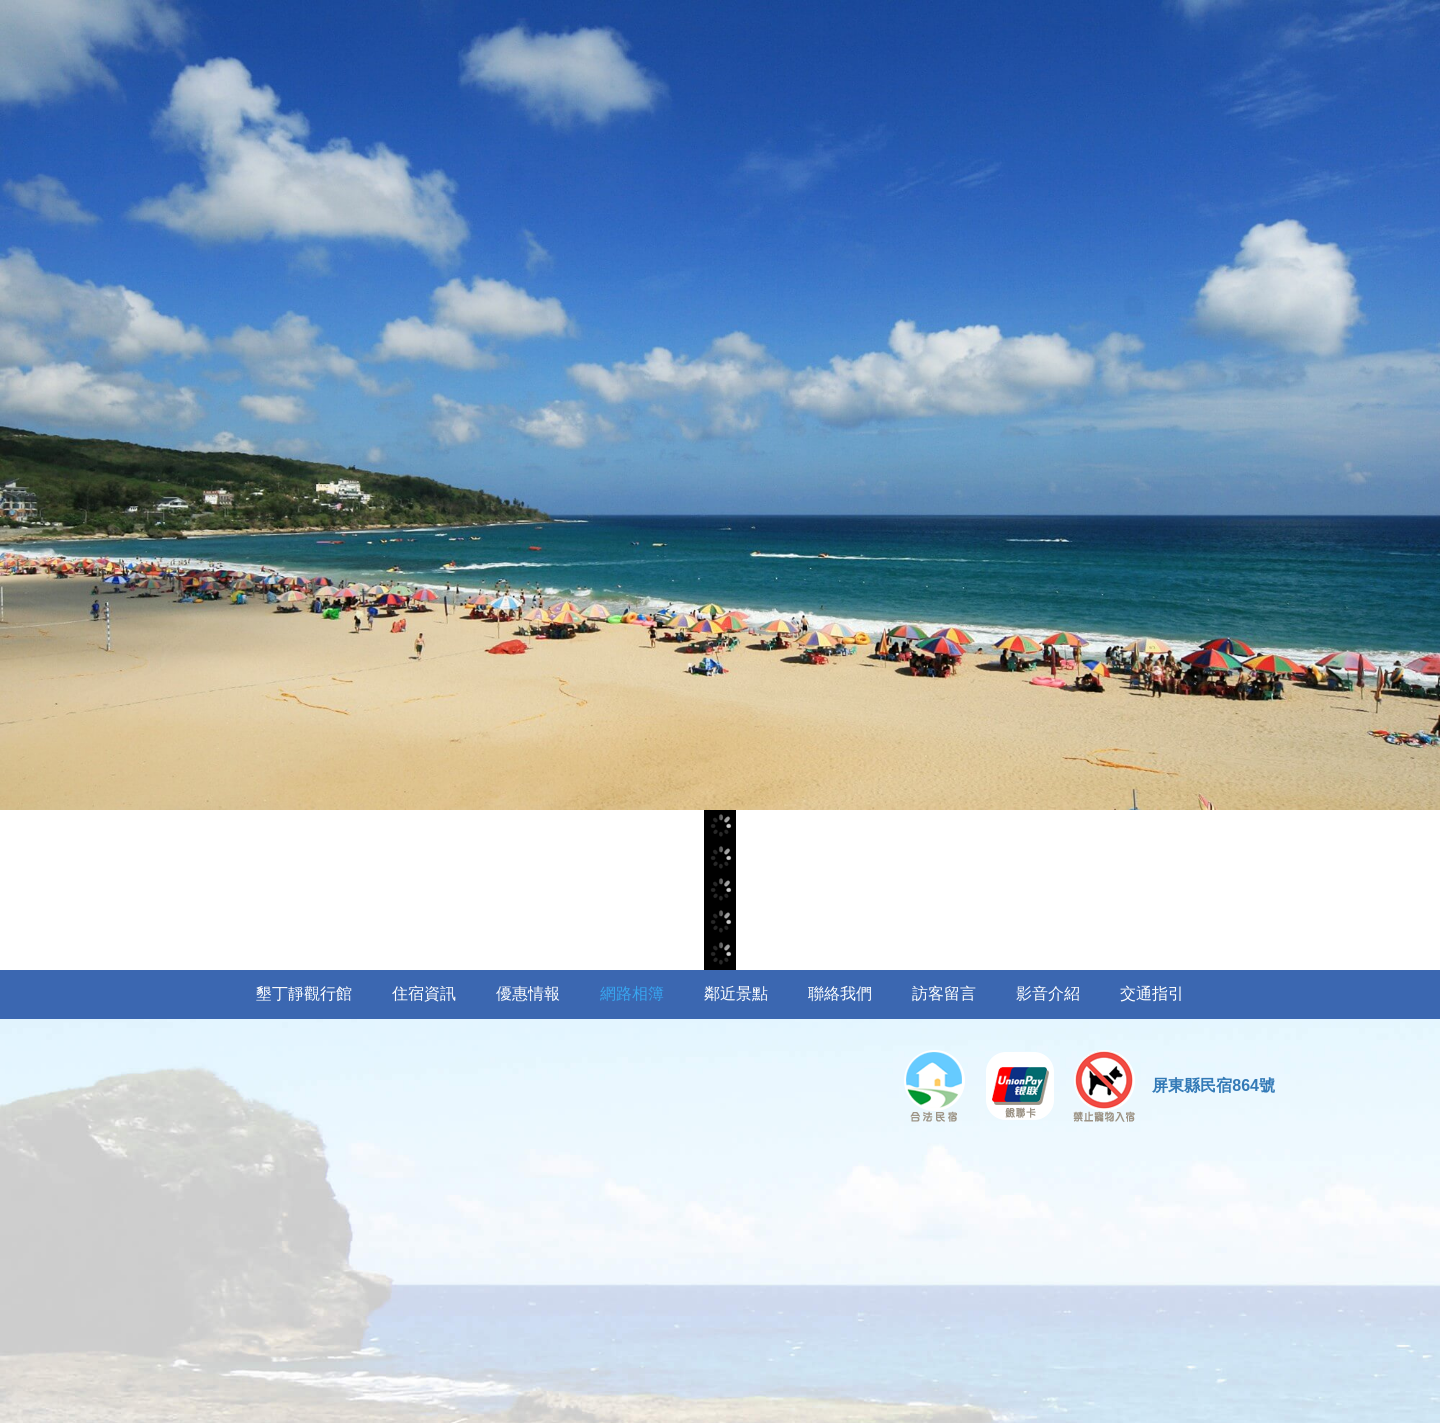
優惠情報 (528, 993)
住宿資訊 (424, 993)
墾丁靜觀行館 (304, 993)
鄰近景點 (736, 993)
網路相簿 (632, 993)
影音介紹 (1048, 993)
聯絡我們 (840, 993)
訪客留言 (944, 993)
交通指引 (1152, 993)
